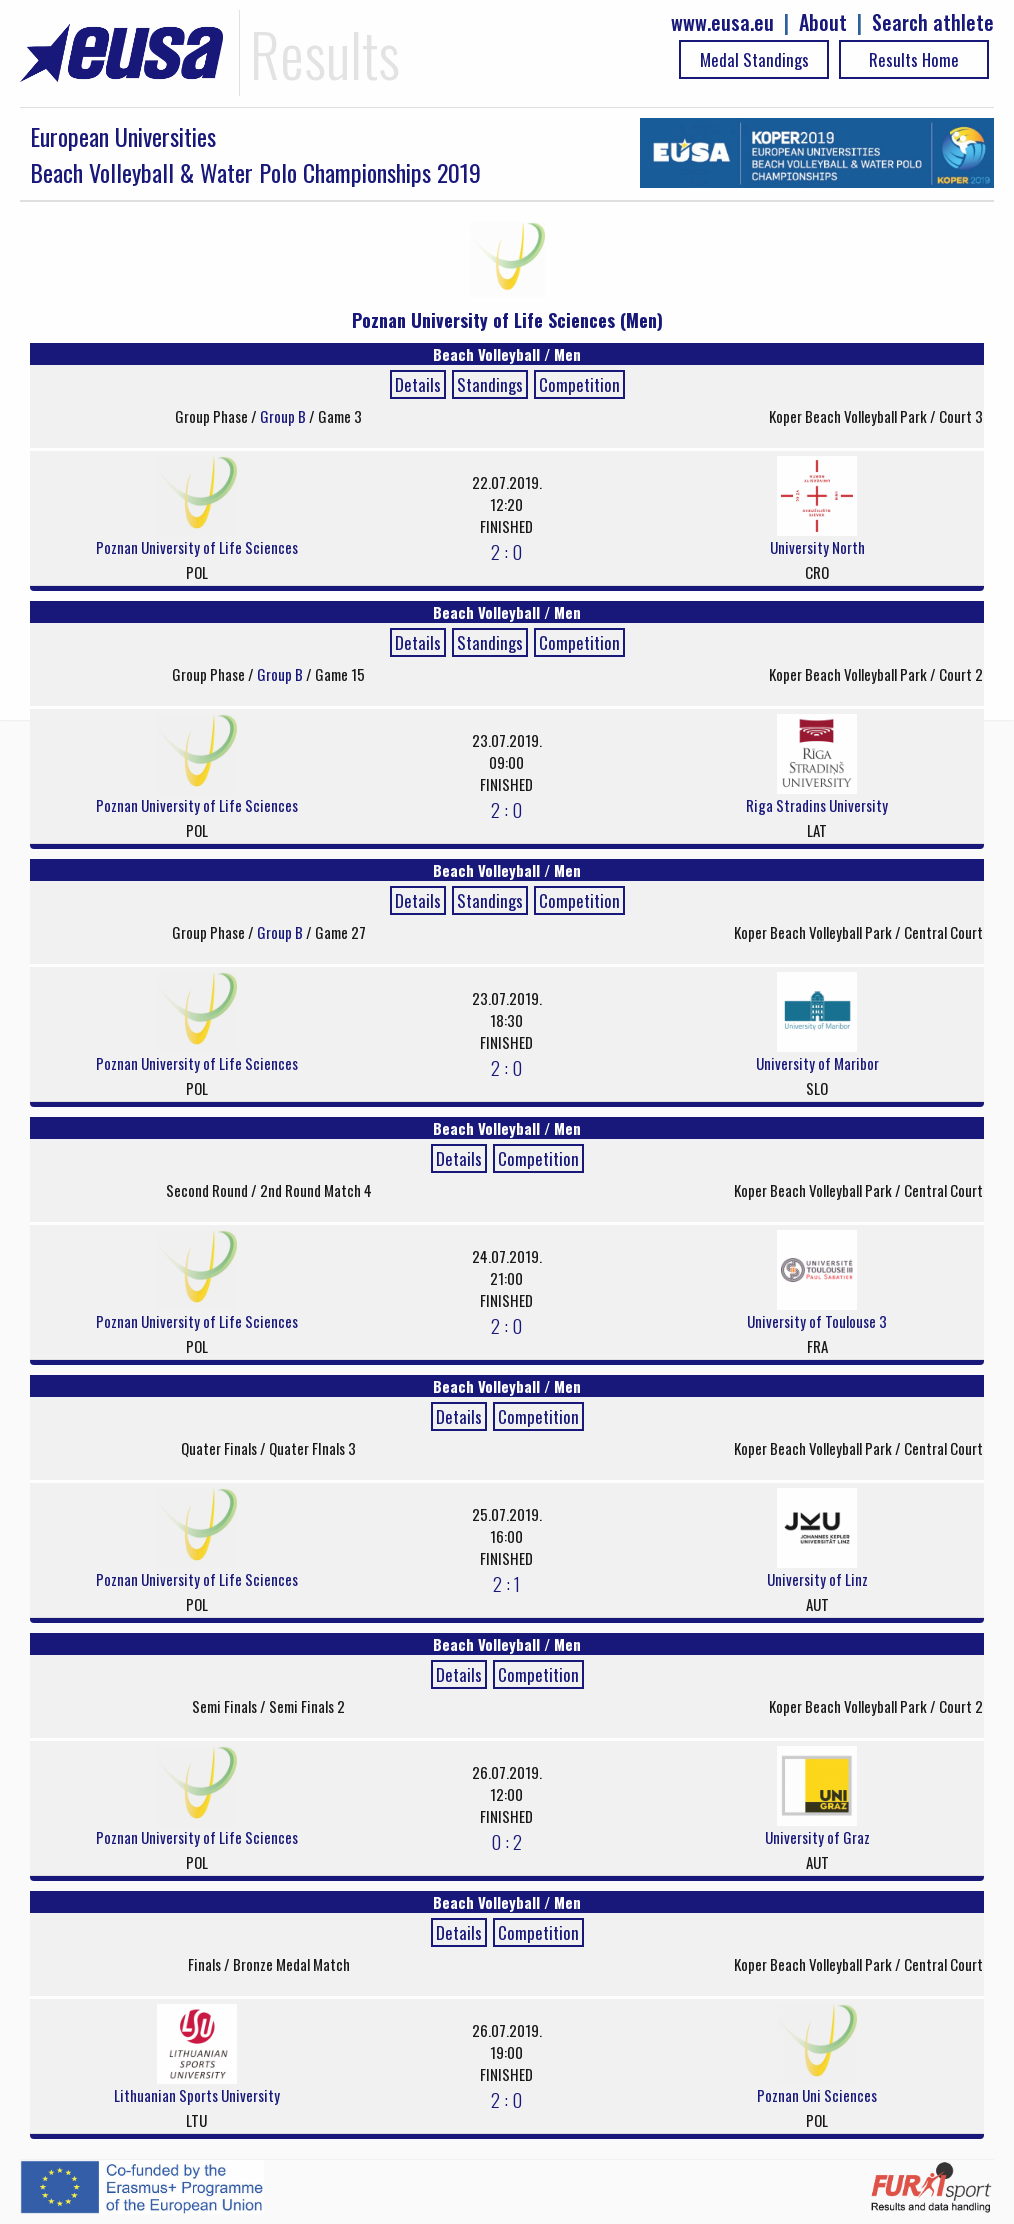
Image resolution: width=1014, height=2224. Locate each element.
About (823, 22)
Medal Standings (754, 59)
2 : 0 (506, 551)
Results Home (914, 59)
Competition (579, 384)
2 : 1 (506, 1583)
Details (418, 384)
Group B (284, 416)
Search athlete (933, 22)
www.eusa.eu (722, 22)
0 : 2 (506, 1841)
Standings (490, 384)
